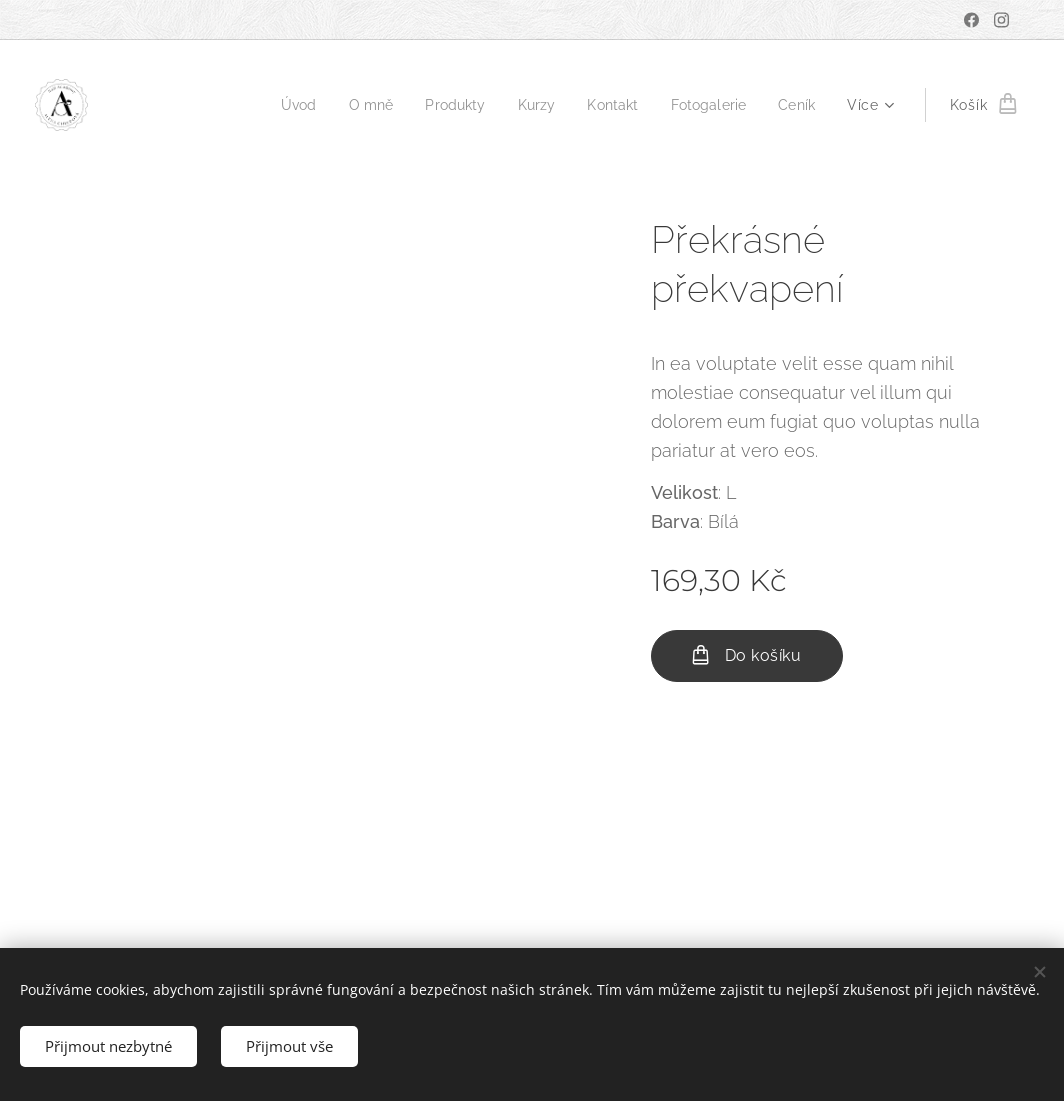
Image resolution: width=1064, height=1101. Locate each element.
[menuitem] (280, 105)
